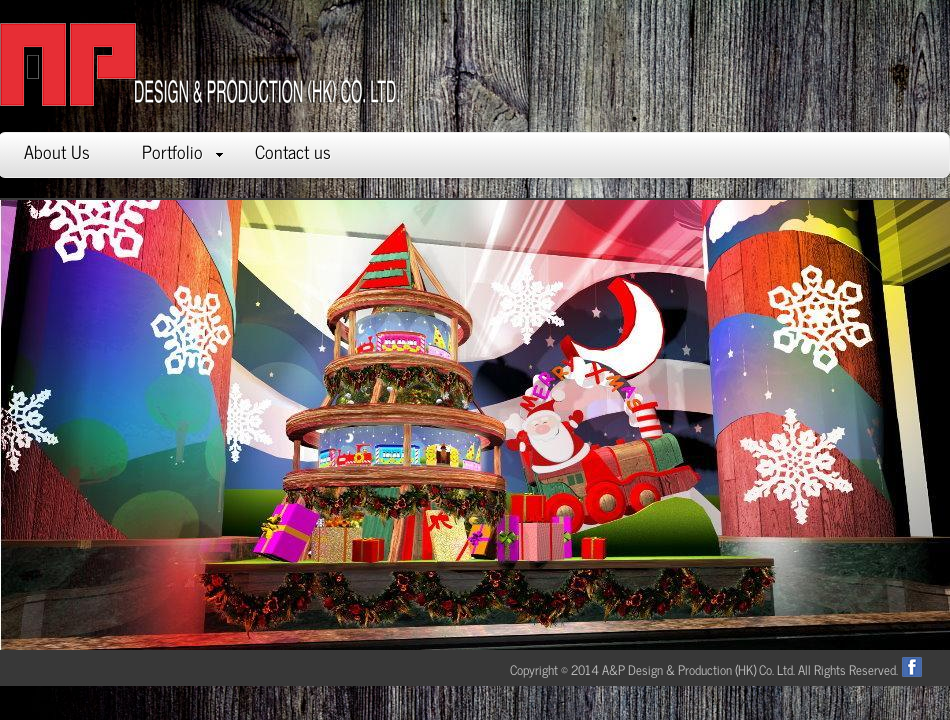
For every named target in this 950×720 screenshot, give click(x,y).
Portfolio (182, 151)
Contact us (293, 151)
